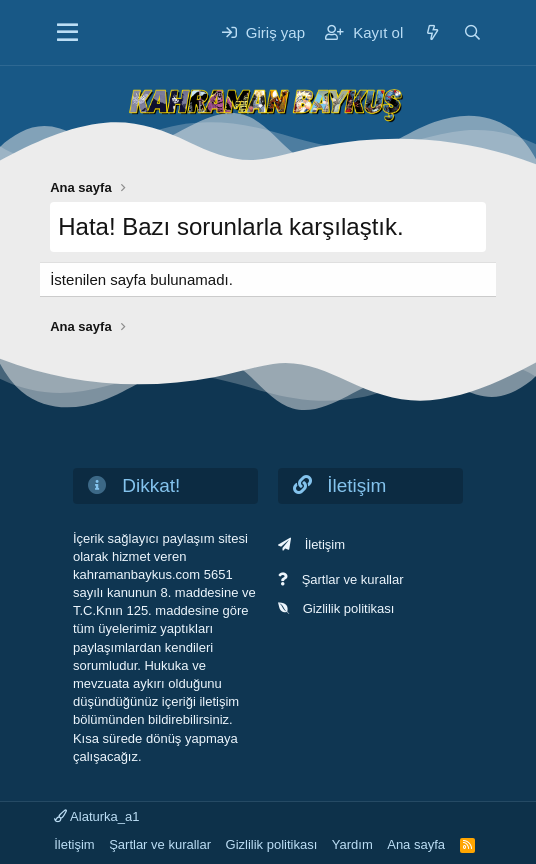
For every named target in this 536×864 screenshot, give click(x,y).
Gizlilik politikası (349, 608)
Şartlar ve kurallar (353, 579)
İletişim (325, 544)
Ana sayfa (416, 844)
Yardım (352, 844)
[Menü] (67, 33)
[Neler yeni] (432, 32)
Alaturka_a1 (96, 816)
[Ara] (472, 32)
